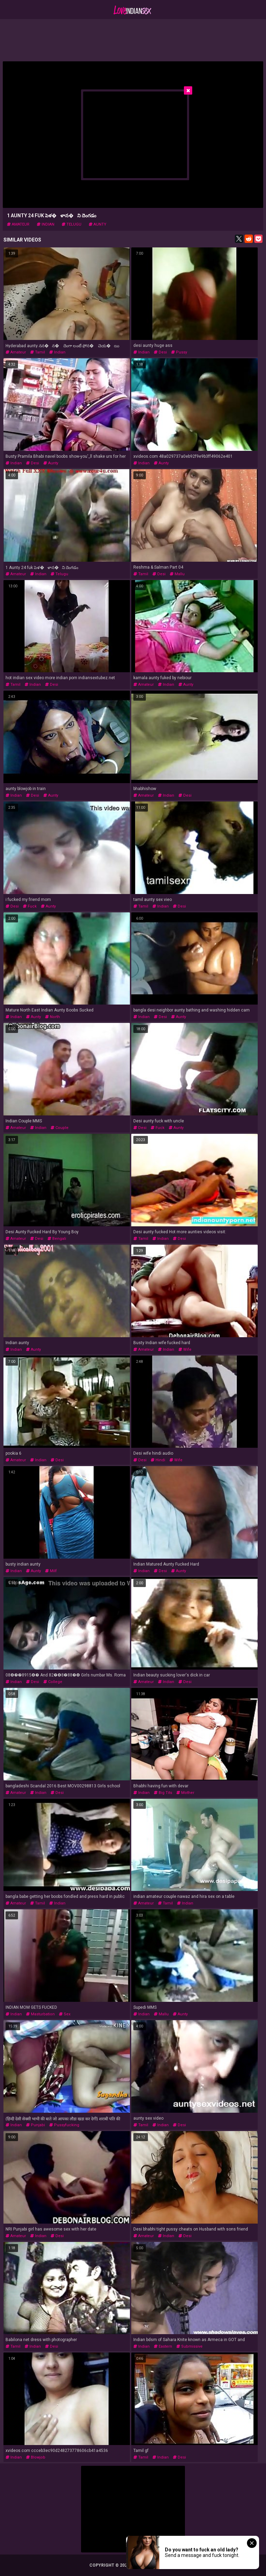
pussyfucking (64, 2125)
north (52, 1017)
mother (185, 1792)
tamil (37, 352)
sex (64, 2014)
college (52, 1682)
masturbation (40, 2014)
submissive (189, 2346)
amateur (18, 224)
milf (51, 1571)
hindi (158, 1460)
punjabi (35, 2125)
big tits (163, 1792)
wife (185, 1349)
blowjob (35, 2457)
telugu (71, 224)
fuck (30, 906)
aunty (97, 224)
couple (60, 1127)
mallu (177, 574)
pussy (179, 352)
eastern (163, 2346)
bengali (56, 1238)
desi (160, 352)
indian (45, 224)
